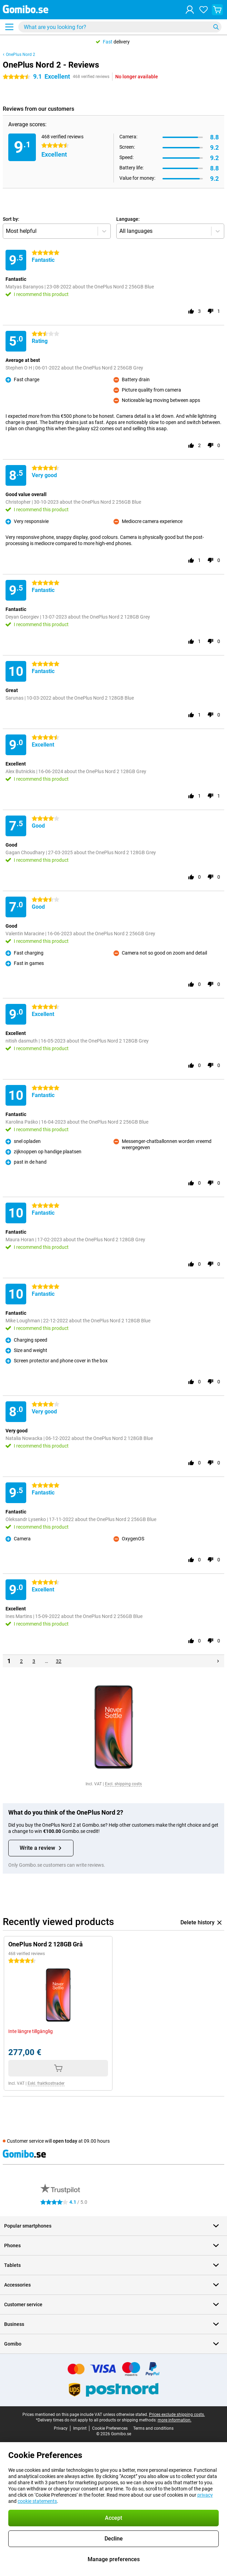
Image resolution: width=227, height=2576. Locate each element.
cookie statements (37, 2501)
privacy (205, 2495)
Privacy (61, 2428)
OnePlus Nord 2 (20, 54)
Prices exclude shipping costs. (177, 2414)
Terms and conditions (153, 2428)
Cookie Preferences (110, 2428)
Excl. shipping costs (123, 1784)
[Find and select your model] (119, 26)
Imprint (80, 2428)
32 (58, 1661)
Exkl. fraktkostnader (46, 2083)
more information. (174, 2420)
